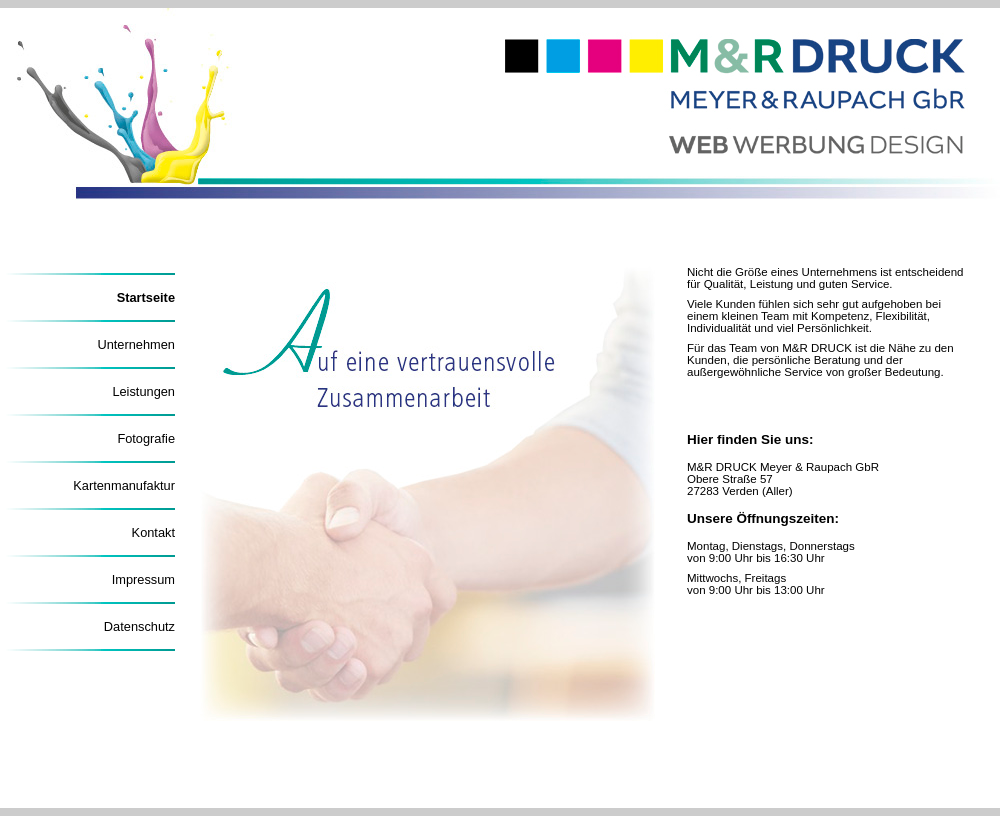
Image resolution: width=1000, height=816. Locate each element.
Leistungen (143, 391)
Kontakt (153, 532)
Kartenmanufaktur (124, 485)
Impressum (143, 579)
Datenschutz (139, 626)
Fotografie (146, 438)
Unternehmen (136, 344)
